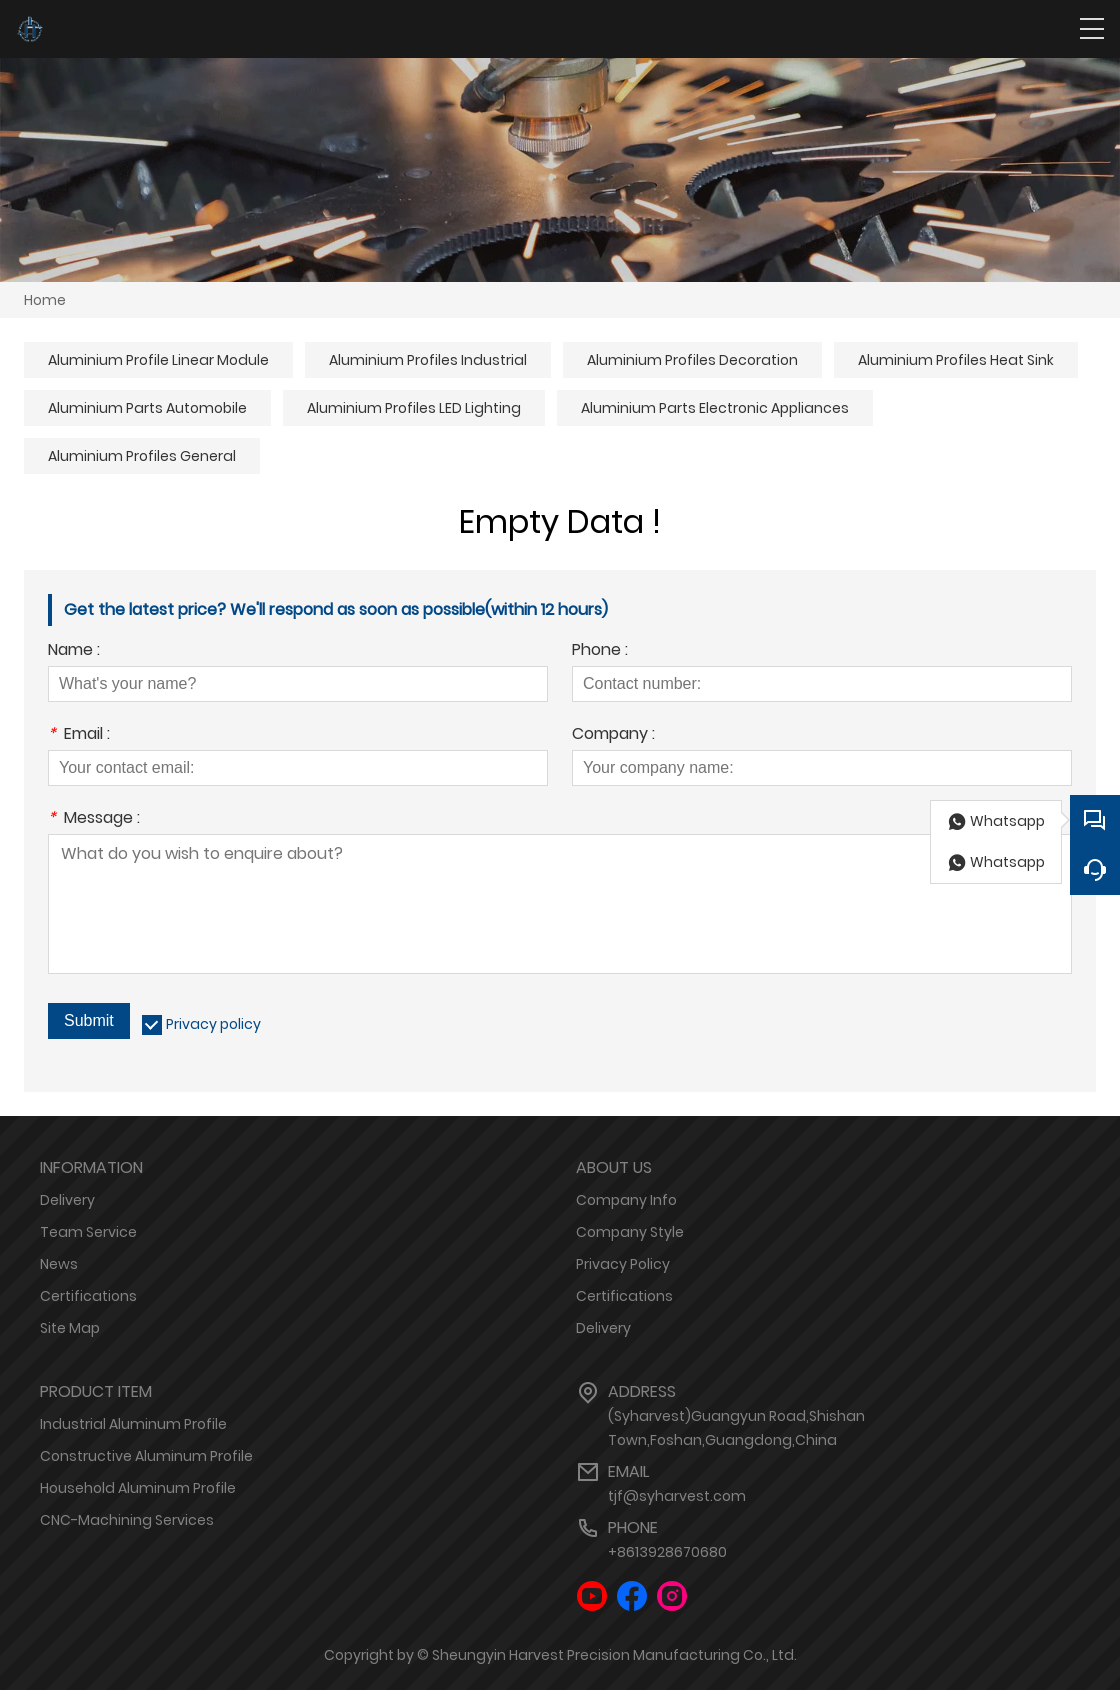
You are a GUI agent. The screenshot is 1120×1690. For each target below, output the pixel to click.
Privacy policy (213, 1024)
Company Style (630, 1232)
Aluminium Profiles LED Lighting (414, 408)
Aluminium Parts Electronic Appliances (715, 408)
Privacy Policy (623, 1264)
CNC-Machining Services (127, 1520)
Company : (613, 735)
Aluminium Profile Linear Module (158, 360)
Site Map (70, 1328)
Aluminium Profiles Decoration (692, 360)
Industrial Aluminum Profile (133, 1424)
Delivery (67, 1200)
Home (45, 300)
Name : (74, 651)
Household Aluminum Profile (138, 1488)
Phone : (600, 651)
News (59, 1264)
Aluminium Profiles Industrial (428, 360)
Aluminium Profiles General (142, 456)
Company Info (626, 1200)
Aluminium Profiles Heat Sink (956, 360)
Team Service (88, 1232)
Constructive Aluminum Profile (146, 1456)
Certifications (88, 1296)
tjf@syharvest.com (677, 1496)
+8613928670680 (667, 1552)
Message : (94, 819)
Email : (79, 735)
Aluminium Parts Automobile (147, 408)
